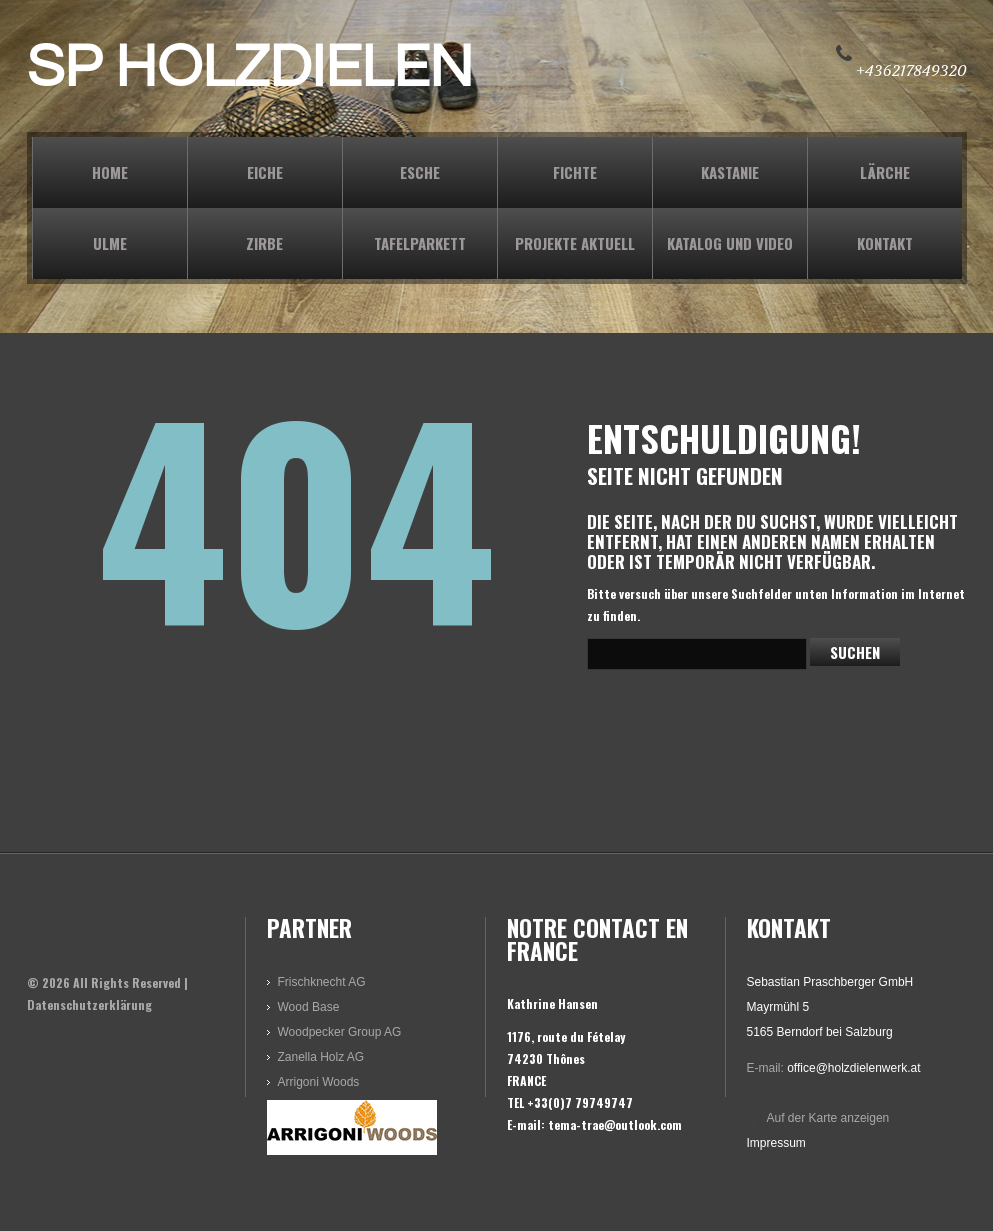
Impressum (776, 1143)
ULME (110, 243)
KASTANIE (730, 172)
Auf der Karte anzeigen (828, 1118)
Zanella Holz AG (321, 1057)
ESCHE (420, 172)
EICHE (265, 172)
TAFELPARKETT (420, 243)
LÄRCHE (885, 172)
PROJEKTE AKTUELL (575, 243)
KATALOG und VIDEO (730, 243)
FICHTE (575, 172)
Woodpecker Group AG (340, 1032)
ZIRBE (264, 243)
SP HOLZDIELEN (250, 68)
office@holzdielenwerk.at (853, 1068)
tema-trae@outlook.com (615, 1124)
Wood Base (309, 1007)
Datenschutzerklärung (89, 1004)
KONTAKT (885, 243)
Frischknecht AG (322, 982)
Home (110, 172)
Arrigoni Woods (319, 1082)
